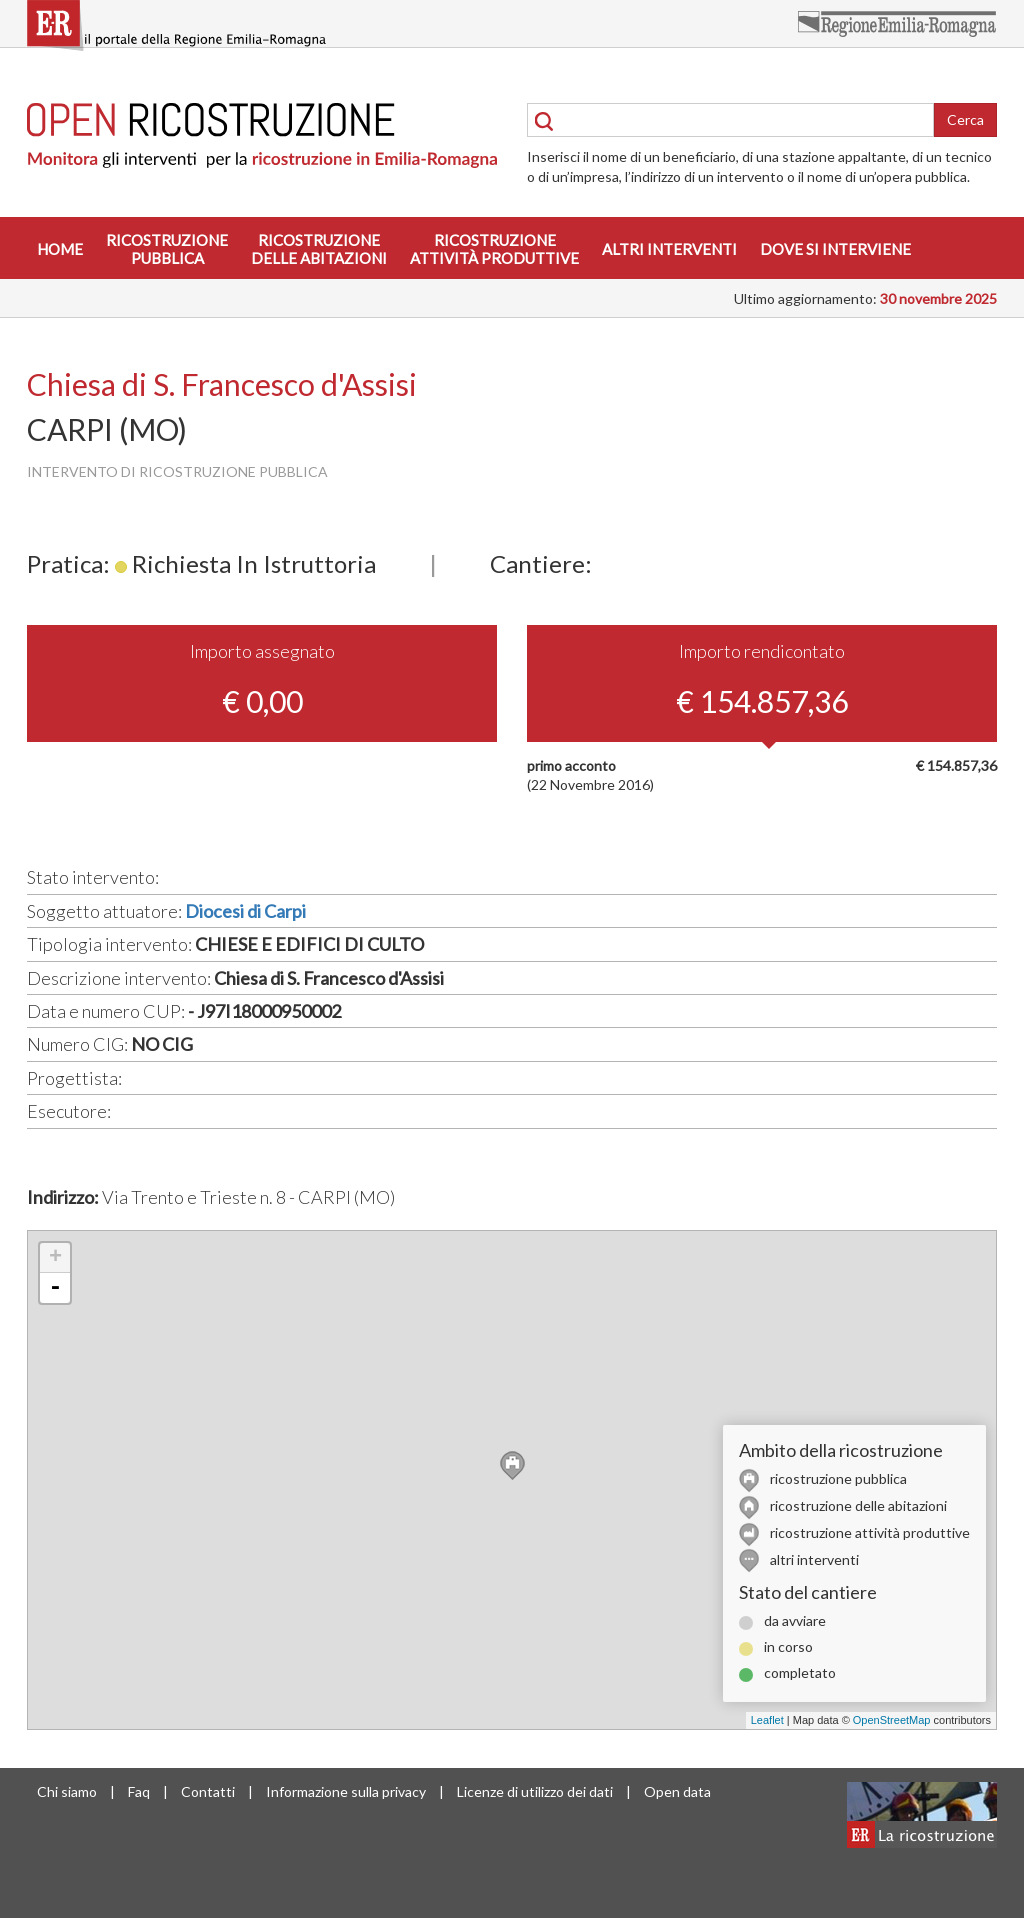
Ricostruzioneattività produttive (494, 249)
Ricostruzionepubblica (167, 249)
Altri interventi (669, 249)
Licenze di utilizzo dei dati (535, 1791)
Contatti (208, 1791)
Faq (139, 1791)
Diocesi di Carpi (245, 911)
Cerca (965, 119)
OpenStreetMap (892, 1720)
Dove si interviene (835, 249)
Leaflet (767, 1720)
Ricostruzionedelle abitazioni (319, 249)
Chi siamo (67, 1791)
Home (60, 249)
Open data (677, 1791)
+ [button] (55, 1258)
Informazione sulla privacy (346, 1791)
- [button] (55, 1288)
